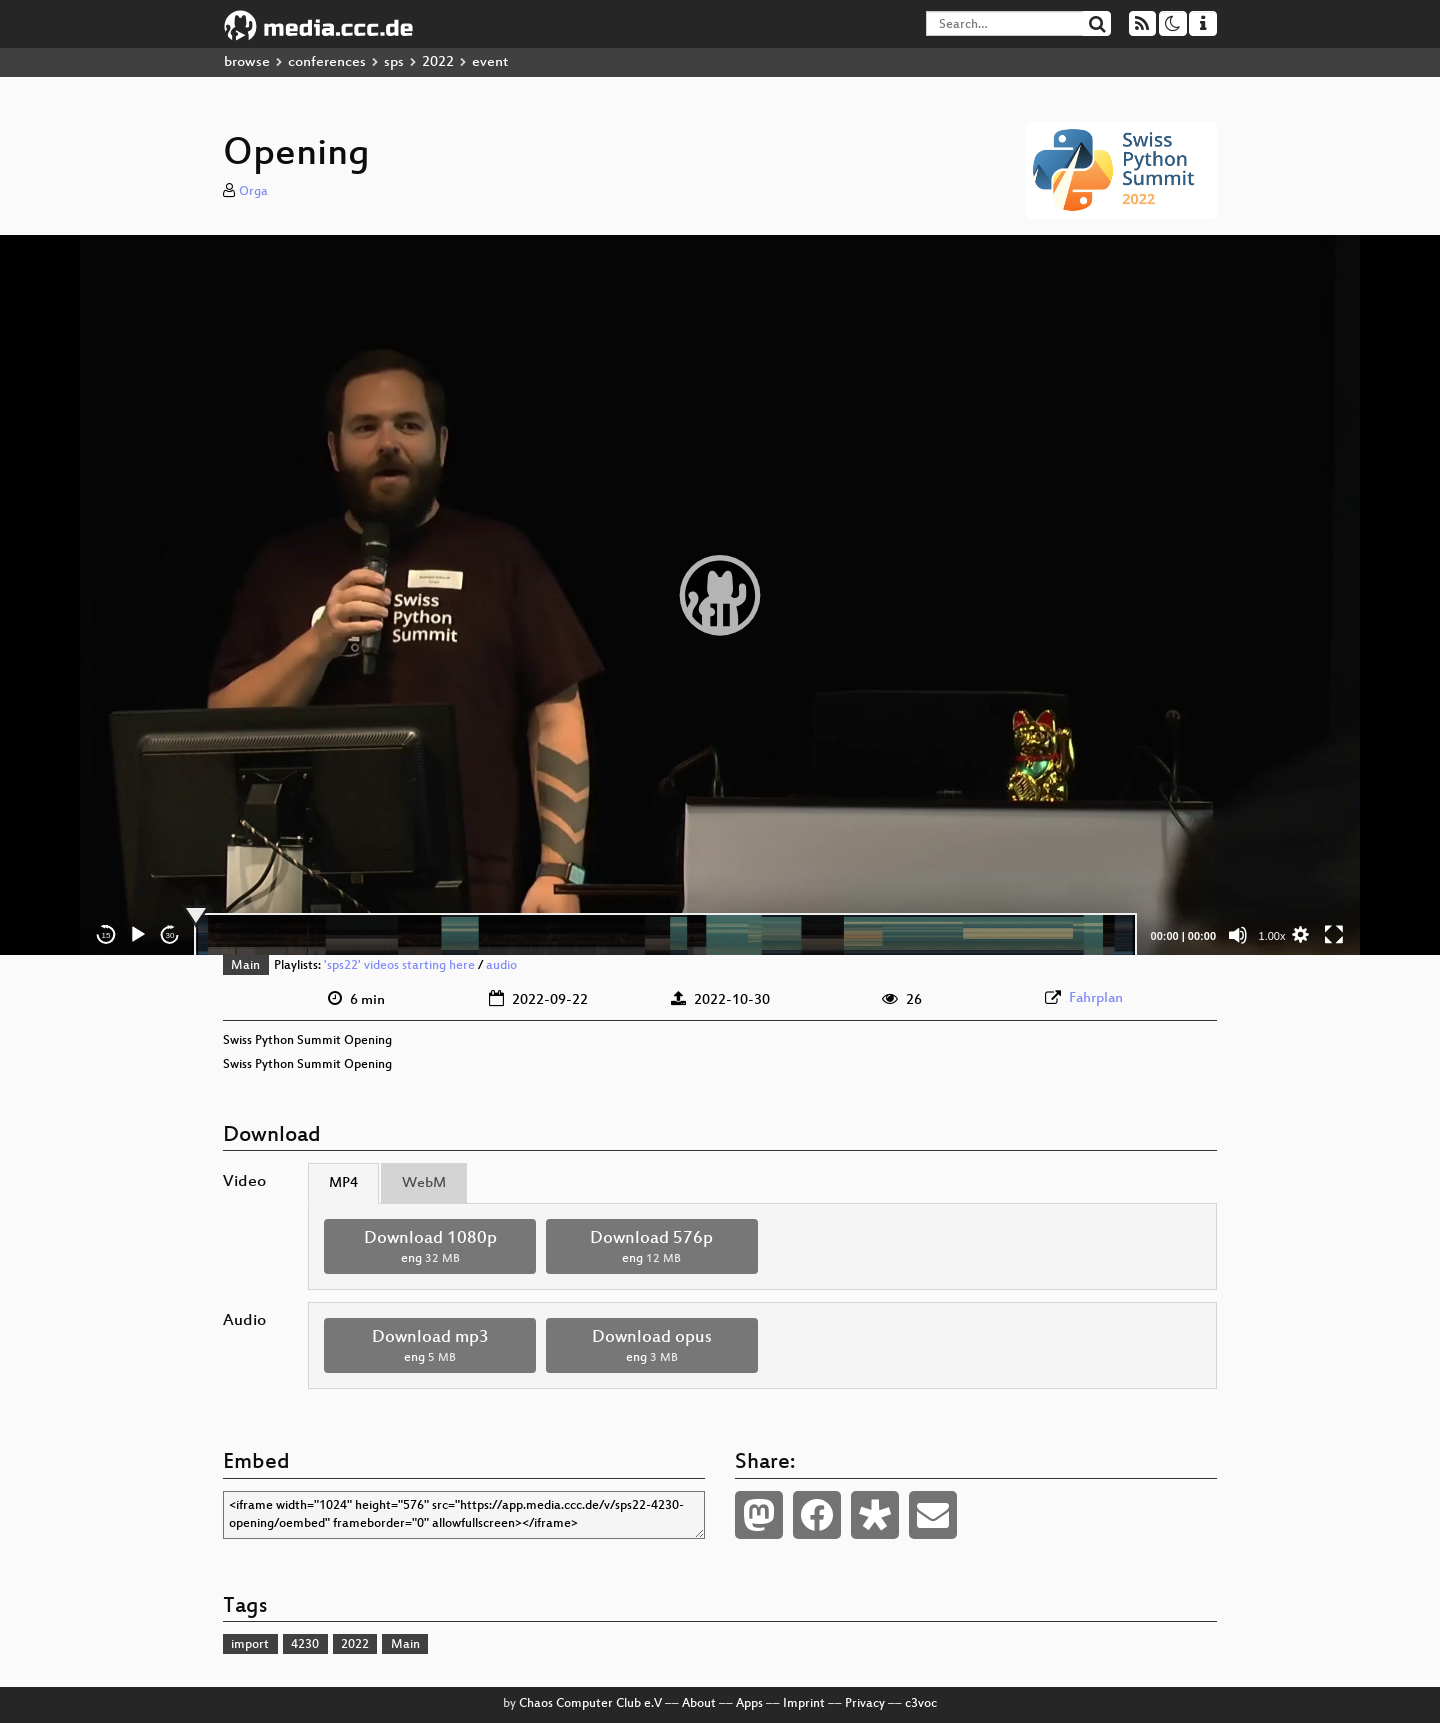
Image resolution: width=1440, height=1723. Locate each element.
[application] (720, 595)
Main (245, 966)
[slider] (665, 935)
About (699, 1704)
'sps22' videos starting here (399, 966)
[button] (720, 595)
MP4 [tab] (343, 1183)
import (250, 1645)
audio (501, 966)
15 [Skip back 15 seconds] (106, 935)
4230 (305, 1645)
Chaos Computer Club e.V (590, 1704)
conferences (327, 62)
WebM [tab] (424, 1183)
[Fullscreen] (1334, 935)
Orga (253, 192)
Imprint (804, 1704)
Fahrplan (1096, 998)
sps (394, 62)
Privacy (865, 1704)
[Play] (138, 935)
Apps (749, 1704)
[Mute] (1238, 935)
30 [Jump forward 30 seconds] (170, 935)
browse (247, 62)
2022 (438, 62)
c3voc (921, 1704)
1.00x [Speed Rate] (1272, 936)
